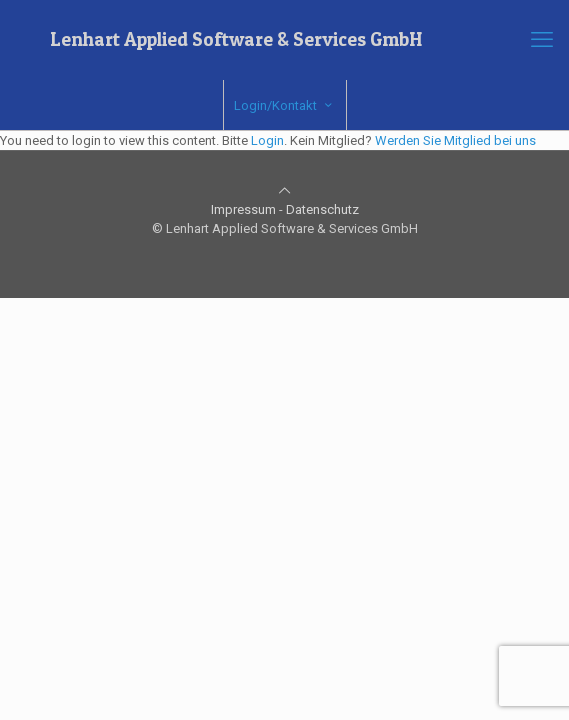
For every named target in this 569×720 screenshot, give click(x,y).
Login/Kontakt (285, 105)
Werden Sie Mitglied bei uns (455, 140)
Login (267, 140)
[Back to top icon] (284, 190)
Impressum (243, 209)
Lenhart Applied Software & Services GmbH (236, 39)
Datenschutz (322, 209)
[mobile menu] (542, 40)
